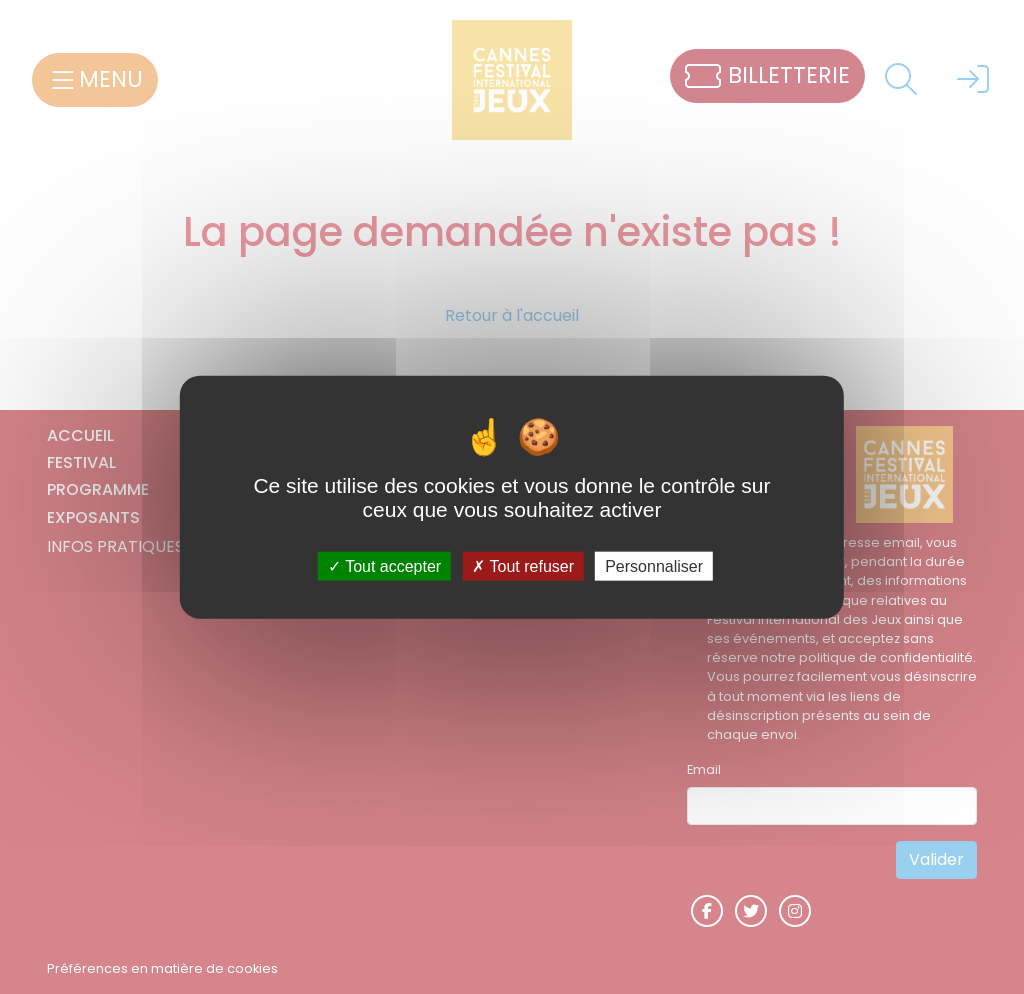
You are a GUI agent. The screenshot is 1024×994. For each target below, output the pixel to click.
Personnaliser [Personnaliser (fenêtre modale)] (654, 565)
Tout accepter (384, 565)
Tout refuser (523, 565)
